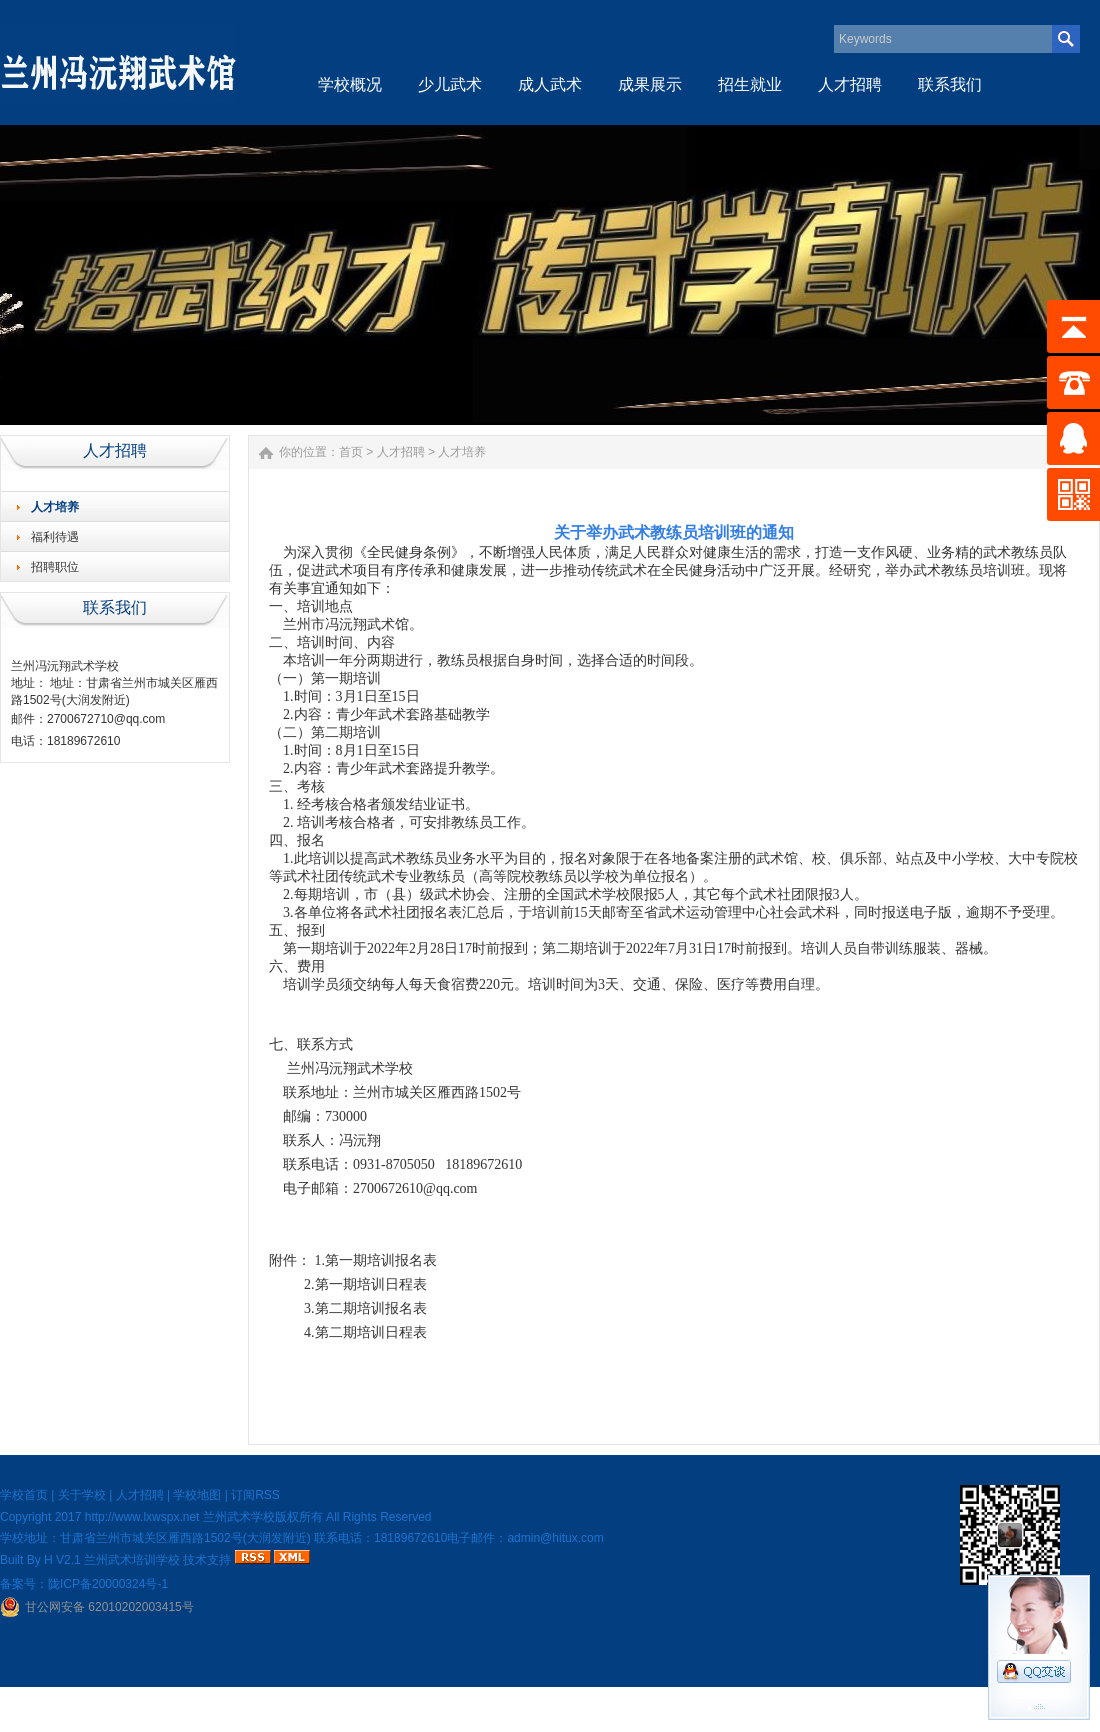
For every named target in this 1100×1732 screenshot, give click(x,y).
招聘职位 (55, 567)
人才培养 (55, 507)
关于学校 (82, 1495)
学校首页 (24, 1495)
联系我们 (950, 84)
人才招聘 (850, 84)
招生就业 (750, 84)
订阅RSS (255, 1495)
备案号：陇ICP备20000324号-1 (84, 1584)
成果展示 (650, 84)
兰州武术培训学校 (132, 1560)
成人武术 (550, 84)
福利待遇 (55, 537)
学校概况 (350, 84)
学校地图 (197, 1495)
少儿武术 (450, 84)
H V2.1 (62, 1560)
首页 (351, 452)
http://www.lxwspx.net (142, 1517)
